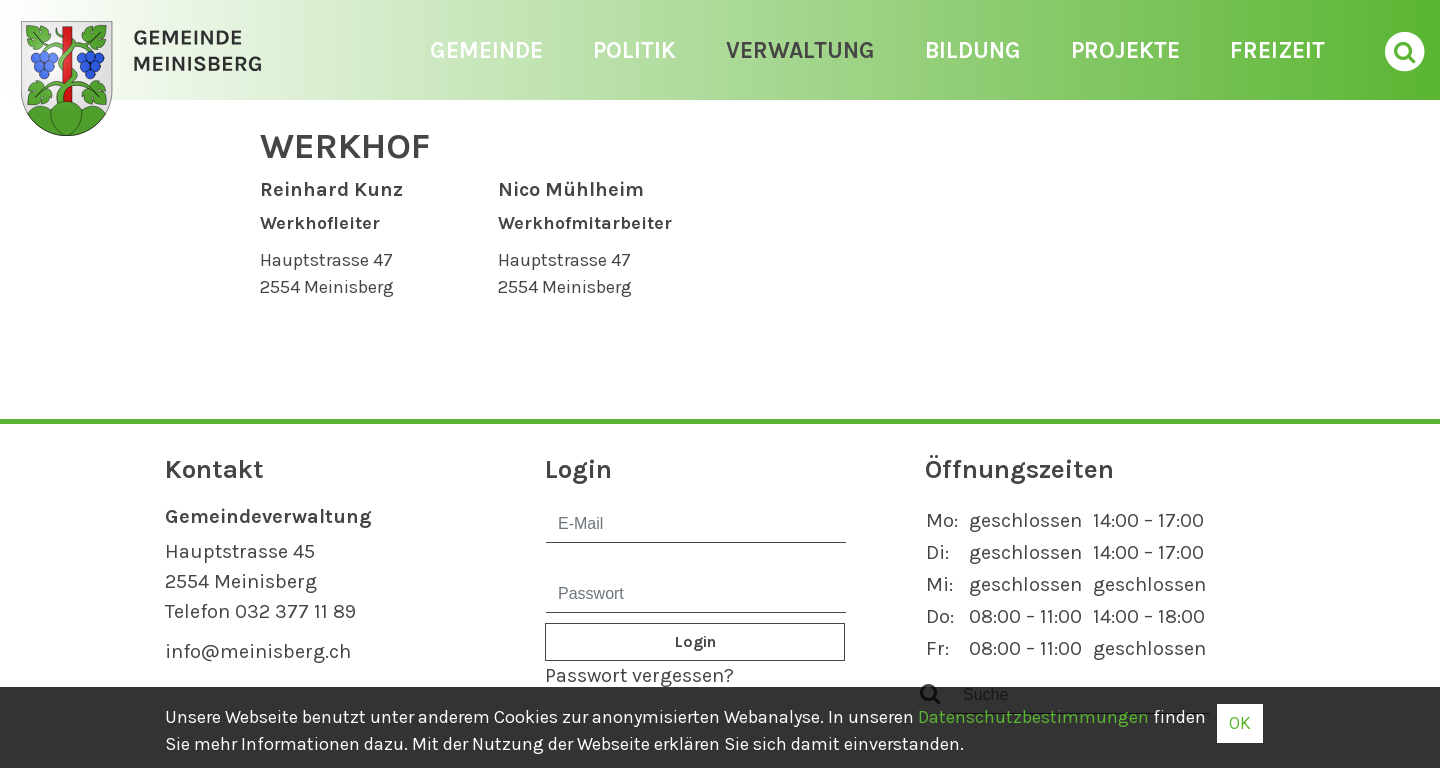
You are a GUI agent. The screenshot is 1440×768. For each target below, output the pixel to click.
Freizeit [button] (1277, 50)
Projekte (1125, 50)
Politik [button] (634, 50)
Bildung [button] (973, 50)
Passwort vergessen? (639, 675)
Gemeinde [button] (486, 50)
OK (1240, 723)
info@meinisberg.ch (258, 651)
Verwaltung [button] (800, 50)
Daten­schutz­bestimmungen (1033, 717)
